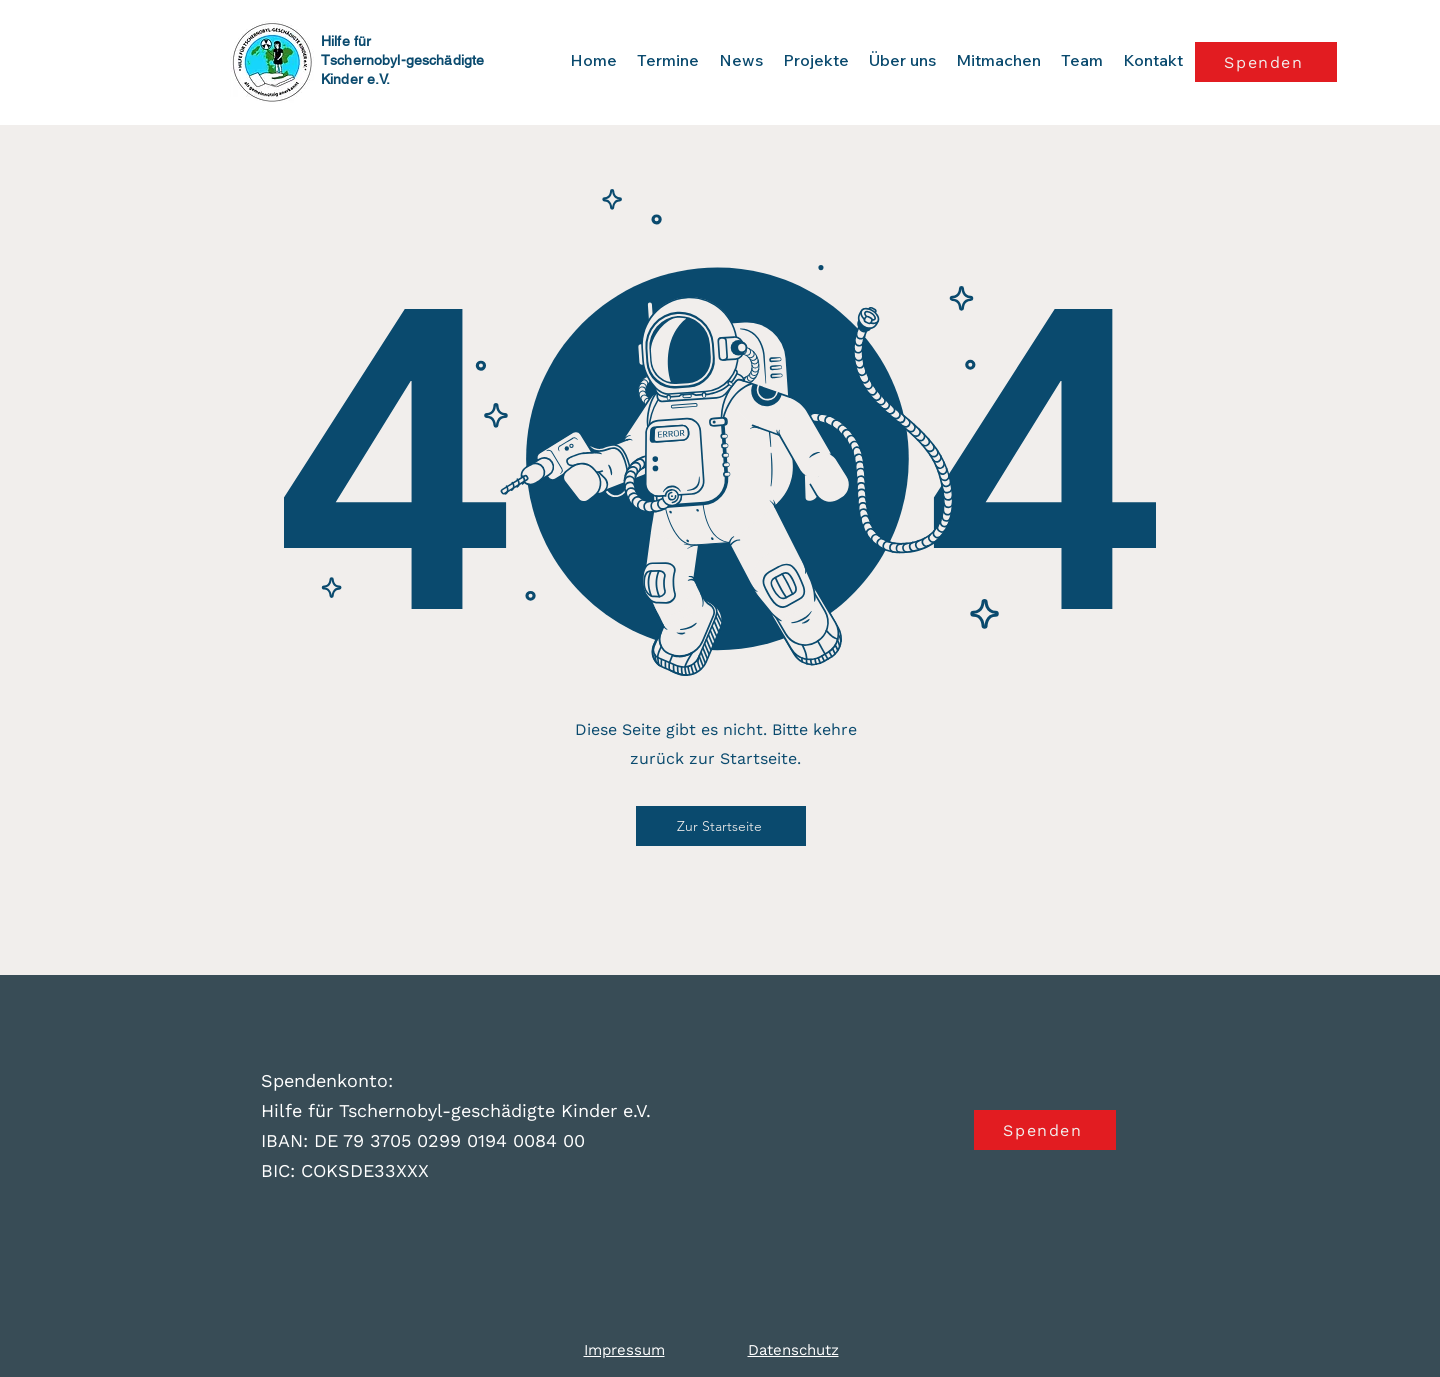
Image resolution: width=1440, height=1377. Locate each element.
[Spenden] (1266, 62)
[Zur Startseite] (721, 826)
